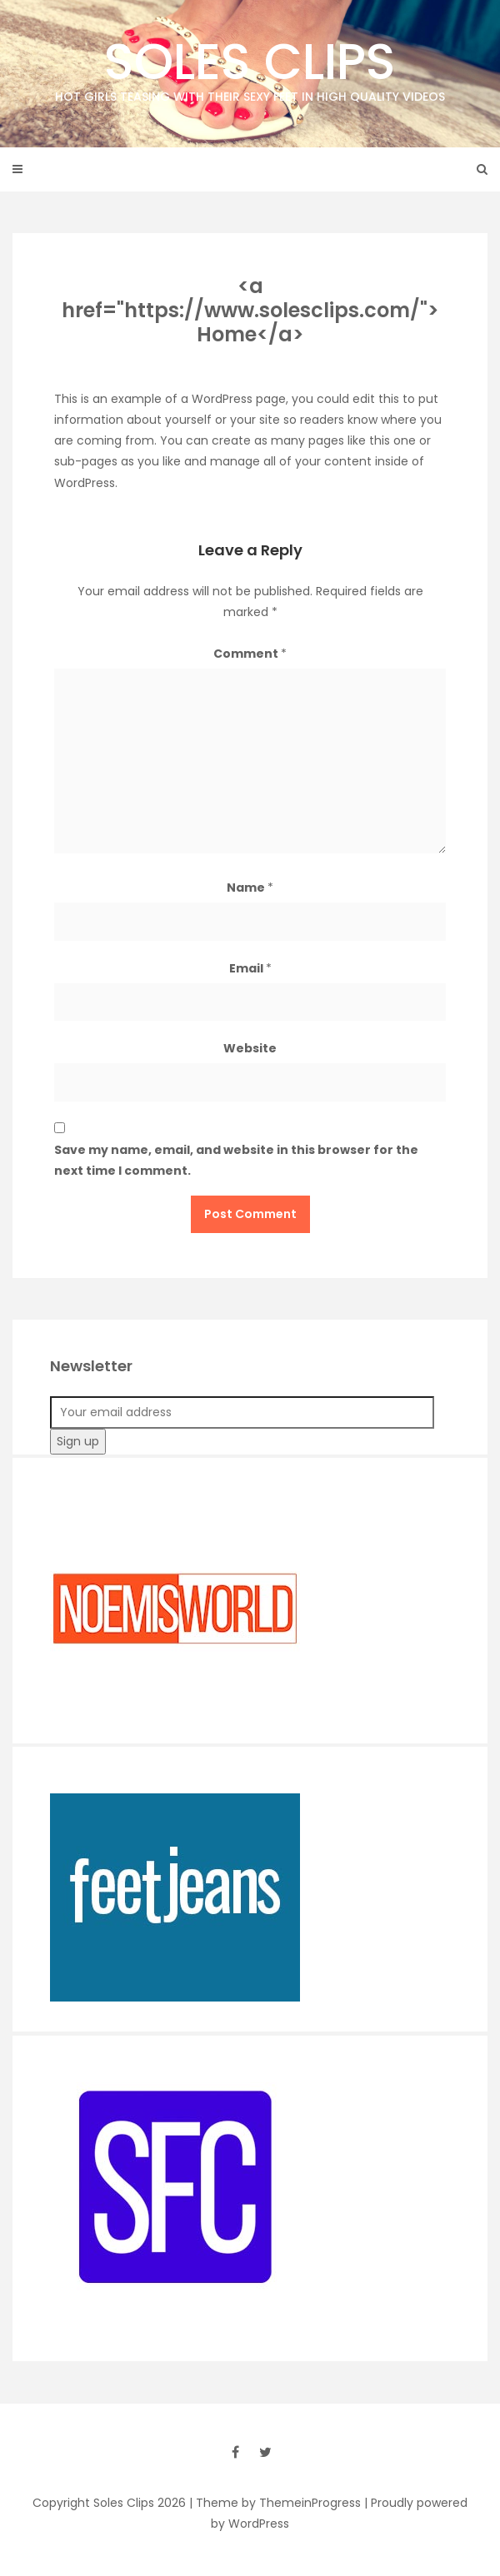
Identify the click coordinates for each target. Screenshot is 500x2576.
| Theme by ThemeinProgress (275, 2502)
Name (250, 887)
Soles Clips (250, 66)
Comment (250, 653)
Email (250, 968)
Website (250, 1048)
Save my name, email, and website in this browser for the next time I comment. (236, 1160)
